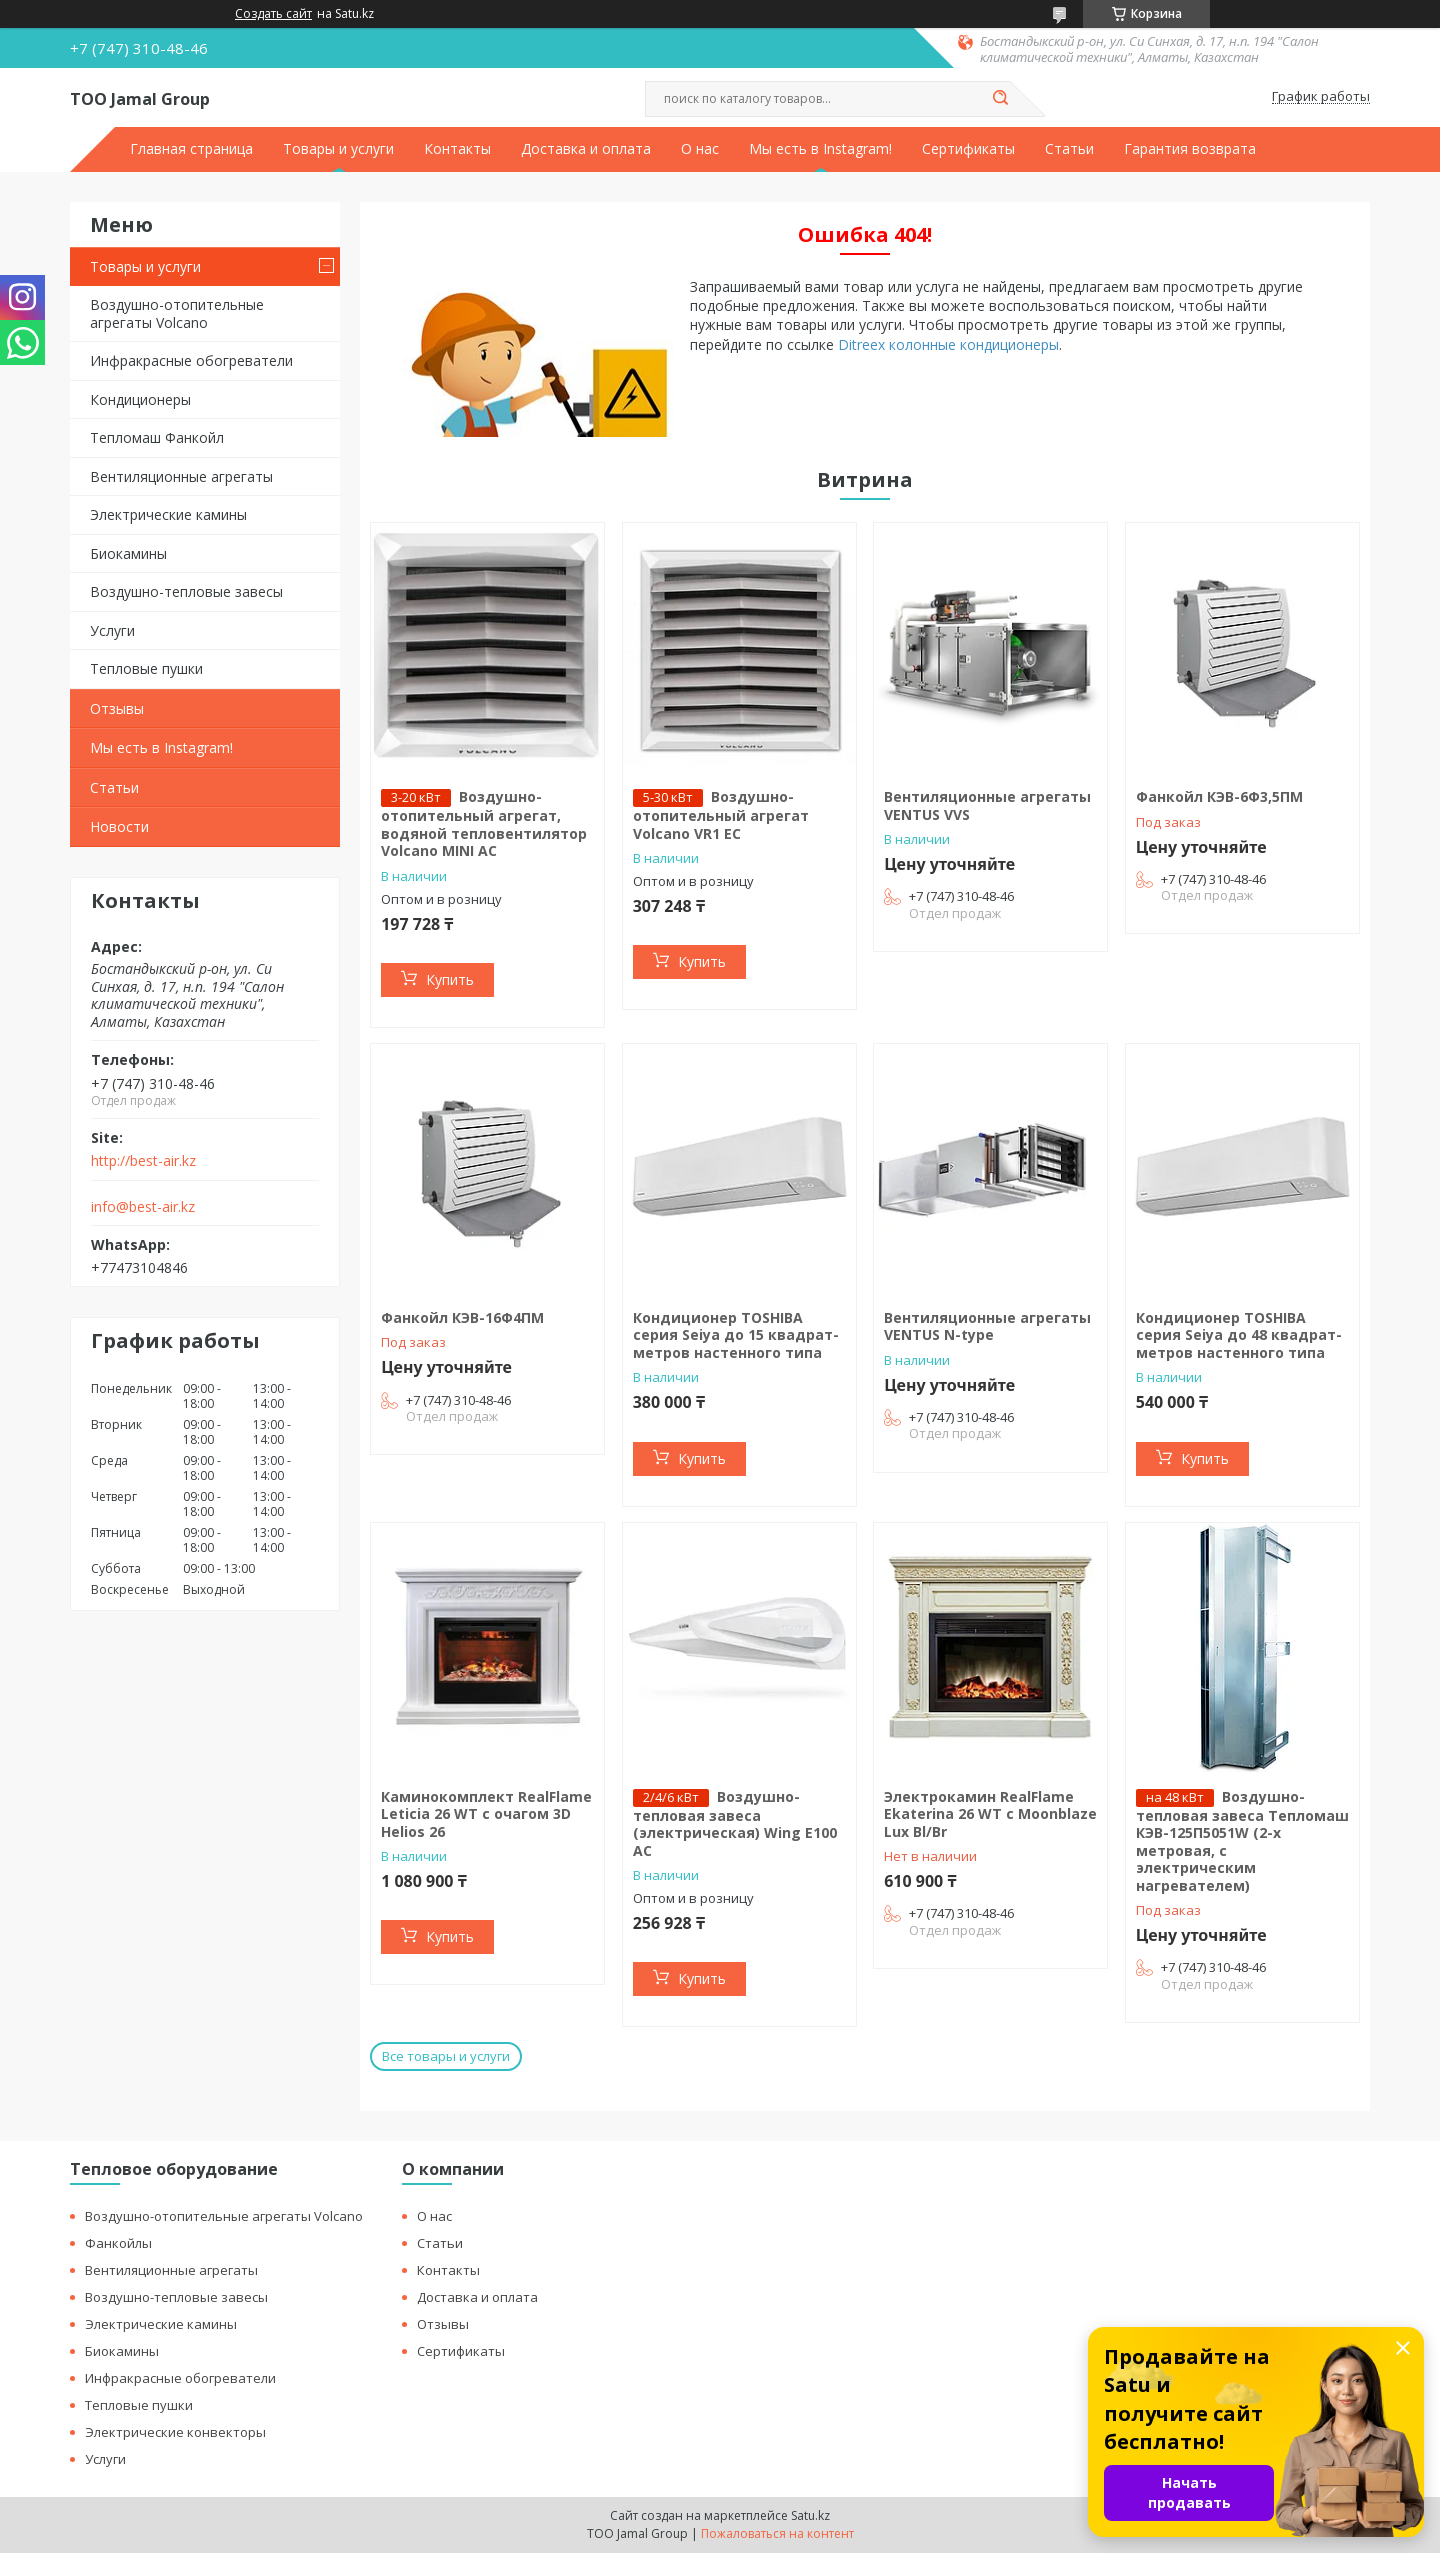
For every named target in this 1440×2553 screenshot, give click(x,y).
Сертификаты (968, 149)
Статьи (1069, 149)
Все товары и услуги (446, 2056)
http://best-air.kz (143, 1161)
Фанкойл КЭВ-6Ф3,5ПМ (1219, 796)
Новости (119, 826)
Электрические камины (168, 514)
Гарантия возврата (1190, 149)
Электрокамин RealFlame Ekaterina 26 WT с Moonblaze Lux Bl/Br (990, 1814)
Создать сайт (273, 14)
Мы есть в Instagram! (820, 149)
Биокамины (128, 553)
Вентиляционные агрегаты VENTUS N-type (987, 1326)
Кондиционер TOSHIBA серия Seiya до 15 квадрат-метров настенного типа (736, 1335)
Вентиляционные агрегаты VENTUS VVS (987, 805)
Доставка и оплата (586, 149)
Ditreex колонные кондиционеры (948, 344)
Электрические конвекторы (175, 2432)
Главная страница (191, 149)
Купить (450, 979)
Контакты (457, 149)
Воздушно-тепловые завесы (186, 591)
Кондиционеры (140, 399)
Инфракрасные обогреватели (191, 360)
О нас (700, 149)
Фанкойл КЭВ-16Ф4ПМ (462, 1317)
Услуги (112, 630)
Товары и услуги (338, 149)
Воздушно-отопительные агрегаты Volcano (177, 313)
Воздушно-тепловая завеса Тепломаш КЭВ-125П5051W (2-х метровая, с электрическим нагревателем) (1242, 1841)
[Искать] (1000, 99)
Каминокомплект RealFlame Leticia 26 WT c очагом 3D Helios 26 (486, 1814)
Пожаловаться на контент (777, 2533)
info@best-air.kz (143, 1207)
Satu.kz (810, 2515)
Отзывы (117, 708)
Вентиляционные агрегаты (181, 476)
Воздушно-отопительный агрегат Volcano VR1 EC (721, 815)
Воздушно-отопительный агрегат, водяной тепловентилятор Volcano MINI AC (484, 823)
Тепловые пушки (146, 668)
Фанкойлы (118, 2243)
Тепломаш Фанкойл (157, 437)
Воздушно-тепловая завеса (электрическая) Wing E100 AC (735, 1823)
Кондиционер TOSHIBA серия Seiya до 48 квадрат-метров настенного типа (1239, 1335)
